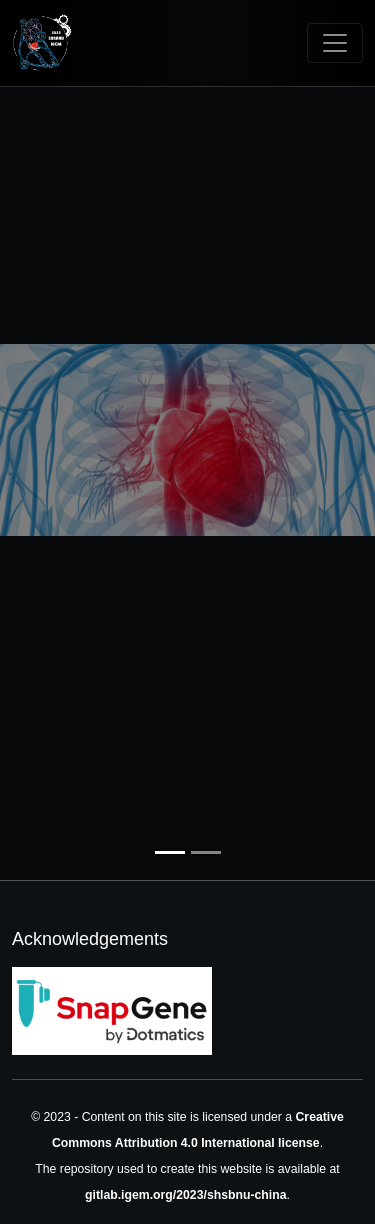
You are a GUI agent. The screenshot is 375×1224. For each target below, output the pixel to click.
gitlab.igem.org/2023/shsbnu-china (186, 1195)
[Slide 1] (170, 852)
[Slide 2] (206, 852)
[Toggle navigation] (335, 43)
